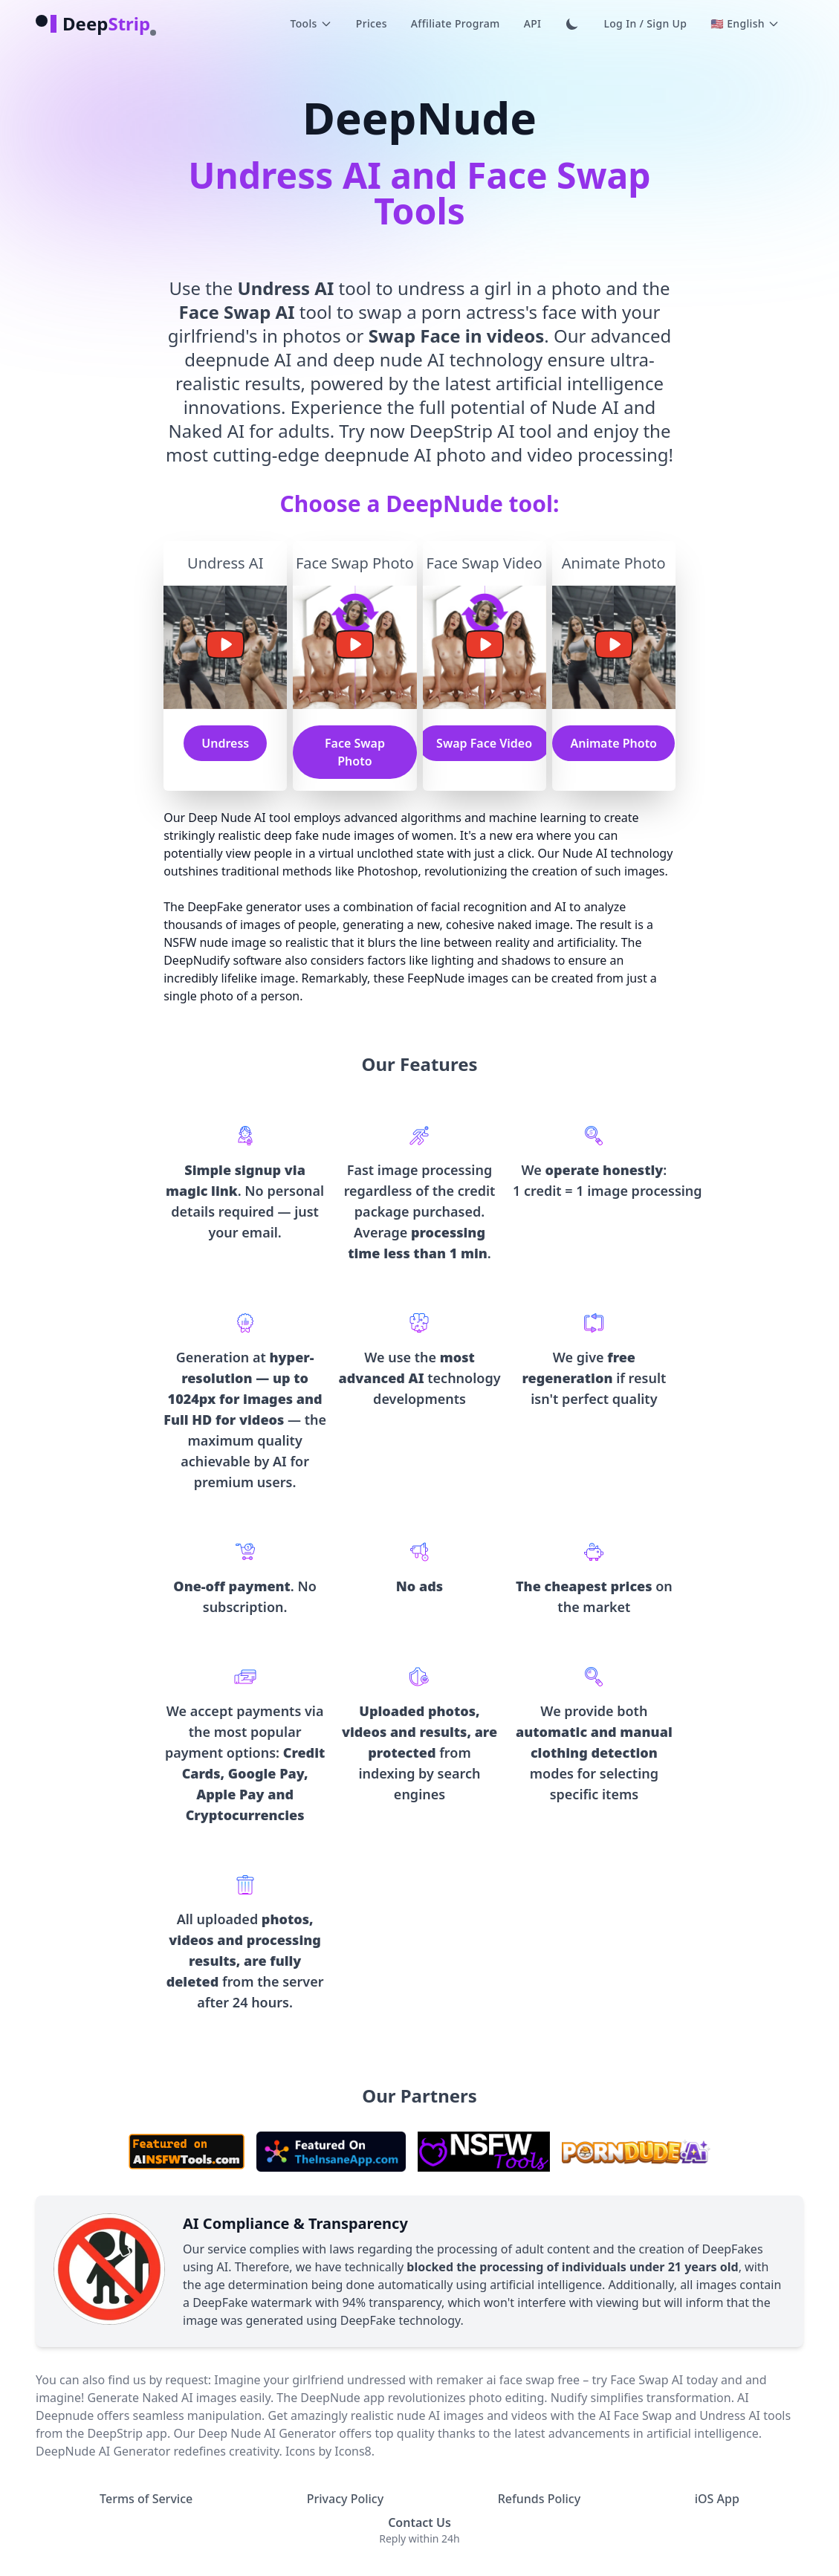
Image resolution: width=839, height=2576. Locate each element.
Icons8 (353, 2451)
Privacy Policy (345, 2499)
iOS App (717, 2499)
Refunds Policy (539, 2499)
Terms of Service (146, 2499)
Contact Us (419, 2522)
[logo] (93, 24)
